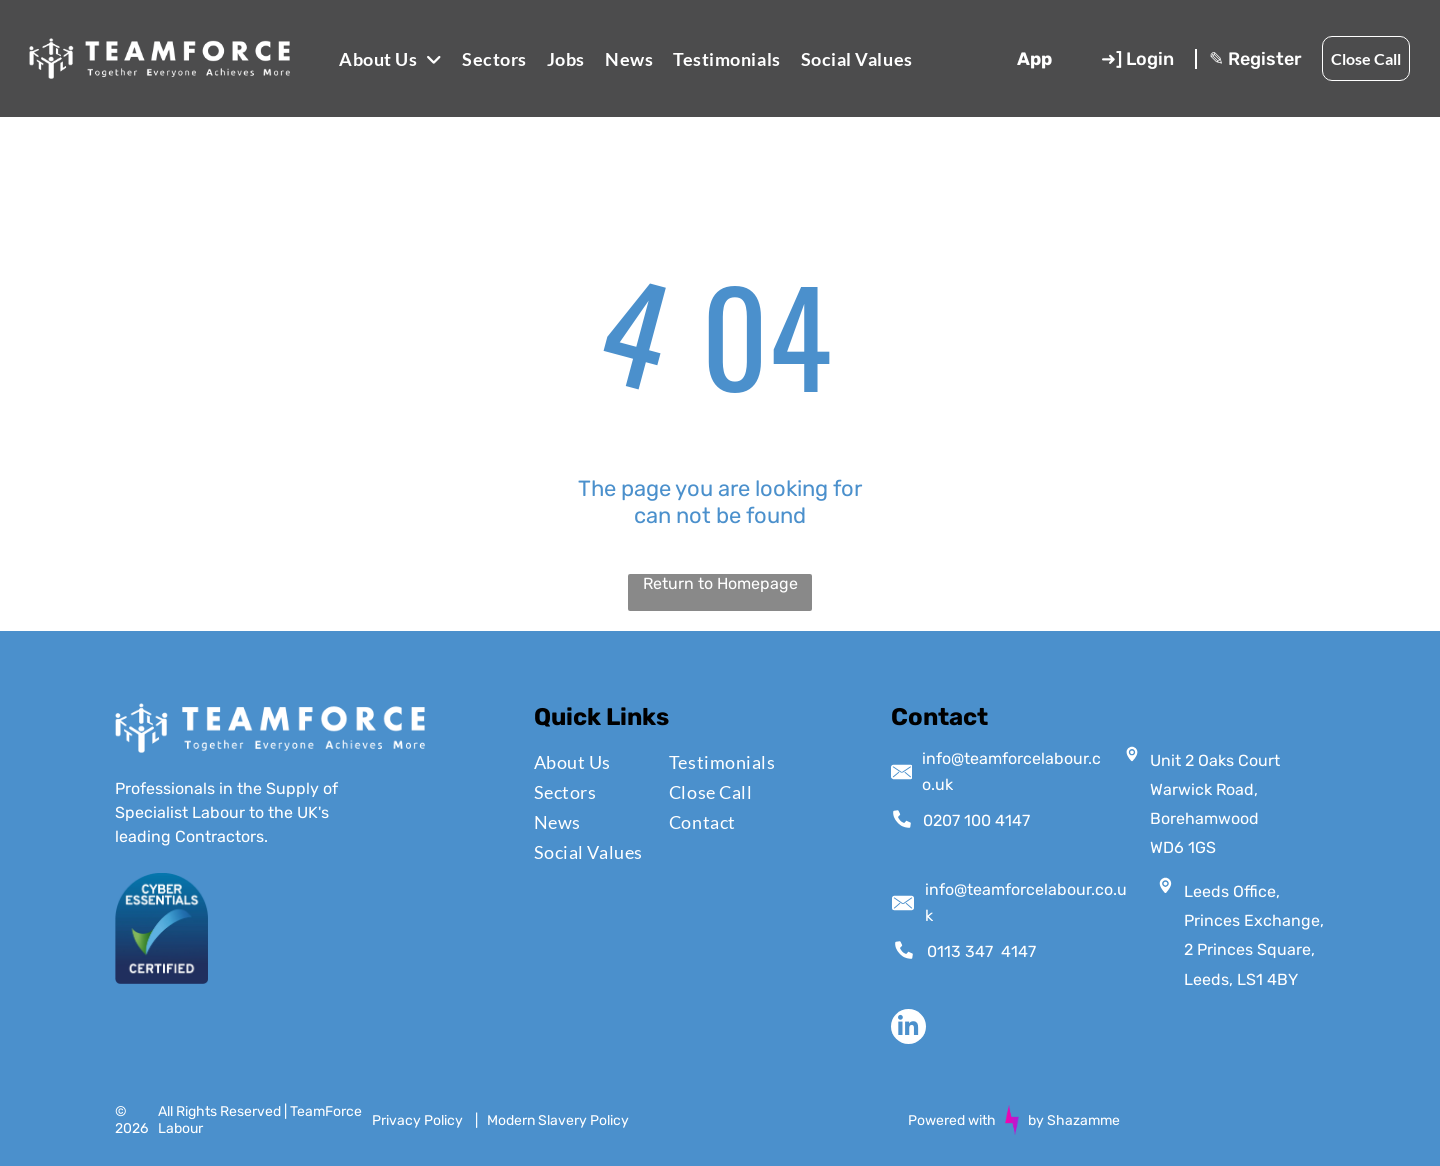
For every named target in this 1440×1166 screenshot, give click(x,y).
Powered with (952, 1120)
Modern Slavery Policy (558, 1120)
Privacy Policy (417, 1120)
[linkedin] (908, 1029)
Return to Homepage (720, 583)
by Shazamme (1074, 1120)
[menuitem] (390, 58)
